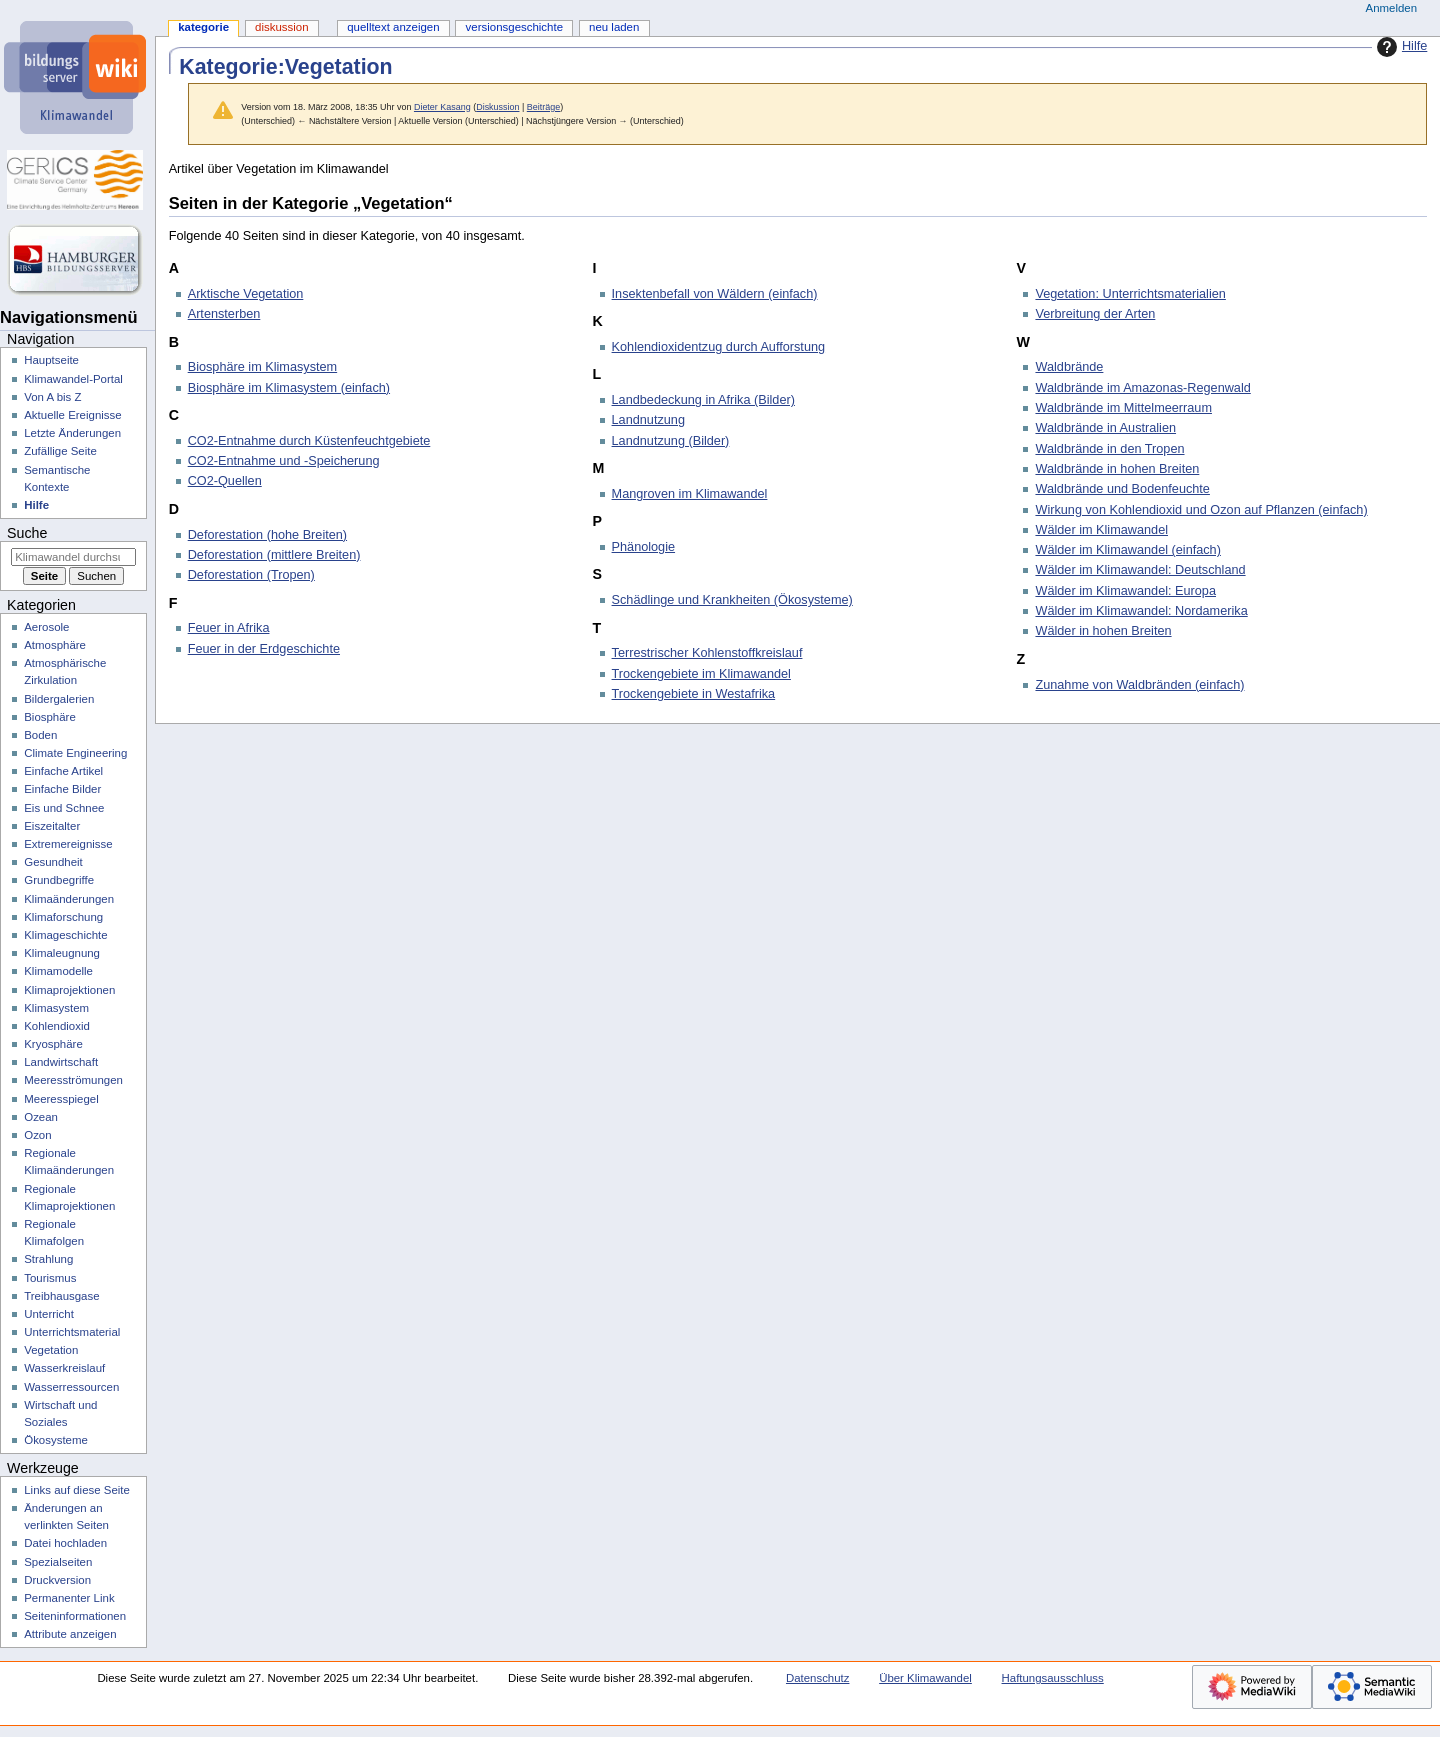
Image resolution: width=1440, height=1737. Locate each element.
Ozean (41, 1117)
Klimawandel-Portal (73, 379)
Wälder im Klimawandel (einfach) (1127, 550)
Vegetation (51, 1350)
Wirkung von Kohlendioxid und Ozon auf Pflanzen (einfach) (1201, 510)
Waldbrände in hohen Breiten (1117, 469)
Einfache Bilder (62, 789)
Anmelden (1392, 8)
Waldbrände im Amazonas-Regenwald (1142, 388)
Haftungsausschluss (1053, 1678)
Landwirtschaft (61, 1062)
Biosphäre (50, 717)
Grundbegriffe (59, 880)
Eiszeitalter (52, 826)
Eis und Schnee (64, 808)
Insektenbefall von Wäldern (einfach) (715, 294)
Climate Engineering (75, 753)
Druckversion (57, 1580)
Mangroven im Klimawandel (690, 494)
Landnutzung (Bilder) (671, 441)
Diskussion (497, 107)
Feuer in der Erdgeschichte (264, 649)
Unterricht (49, 1314)
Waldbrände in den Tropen (1109, 449)
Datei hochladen (65, 1543)
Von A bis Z (52, 397)
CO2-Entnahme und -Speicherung (284, 461)
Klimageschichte (65, 935)
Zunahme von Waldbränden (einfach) (1139, 685)
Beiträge (543, 107)
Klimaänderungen (69, 899)
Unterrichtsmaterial (72, 1332)
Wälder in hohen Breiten (1103, 631)
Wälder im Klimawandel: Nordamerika (1141, 611)
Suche (27, 533)
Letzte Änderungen (72, 433)
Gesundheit (53, 862)
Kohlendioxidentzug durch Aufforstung (719, 347)
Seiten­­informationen (75, 1616)
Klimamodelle (58, 971)
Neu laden (614, 27)
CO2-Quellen (225, 481)
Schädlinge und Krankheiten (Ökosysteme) (732, 600)
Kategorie (203, 27)
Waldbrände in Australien (1105, 428)
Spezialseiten (58, 1562)
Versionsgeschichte (514, 27)
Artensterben (224, 314)
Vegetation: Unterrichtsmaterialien (1130, 294)
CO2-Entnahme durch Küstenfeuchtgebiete (309, 441)
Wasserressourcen (71, 1387)
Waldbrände (1069, 367)
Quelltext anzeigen (393, 27)
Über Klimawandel (925, 1678)
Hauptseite (51, 360)
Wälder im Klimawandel (1101, 530)
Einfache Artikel (63, 771)
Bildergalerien (59, 699)
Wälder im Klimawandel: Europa (1125, 591)
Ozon (37, 1135)
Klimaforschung (63, 917)
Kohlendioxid (57, 1026)
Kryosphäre (53, 1044)
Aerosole (46, 627)
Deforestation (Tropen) (251, 575)
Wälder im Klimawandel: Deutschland (1140, 570)
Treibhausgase (61, 1296)
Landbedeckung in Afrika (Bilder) (703, 400)
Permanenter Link (69, 1598)
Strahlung (48, 1259)
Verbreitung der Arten (1095, 314)
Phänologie (644, 547)
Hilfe (1399, 47)
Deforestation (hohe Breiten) (267, 535)
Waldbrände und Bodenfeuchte (1122, 489)
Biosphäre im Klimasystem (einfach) (289, 388)
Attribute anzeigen (70, 1634)
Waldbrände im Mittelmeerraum (1123, 408)
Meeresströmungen (73, 1080)
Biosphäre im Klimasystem (262, 367)
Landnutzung (648, 420)
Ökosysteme (56, 1440)
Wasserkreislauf (64, 1368)
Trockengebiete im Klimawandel (701, 674)
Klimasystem (56, 1008)
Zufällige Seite (60, 451)
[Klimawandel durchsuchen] (73, 557)
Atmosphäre (55, 645)
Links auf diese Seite (77, 1490)
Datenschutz (818, 1678)
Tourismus (50, 1278)
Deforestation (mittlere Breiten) (274, 555)
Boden (40, 735)
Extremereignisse (68, 844)
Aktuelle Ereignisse (72, 415)
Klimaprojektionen (69, 990)
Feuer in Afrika (229, 628)
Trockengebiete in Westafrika (694, 694)
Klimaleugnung (62, 953)
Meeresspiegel (61, 1099)
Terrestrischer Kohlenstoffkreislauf (707, 653)
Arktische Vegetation (246, 294)
